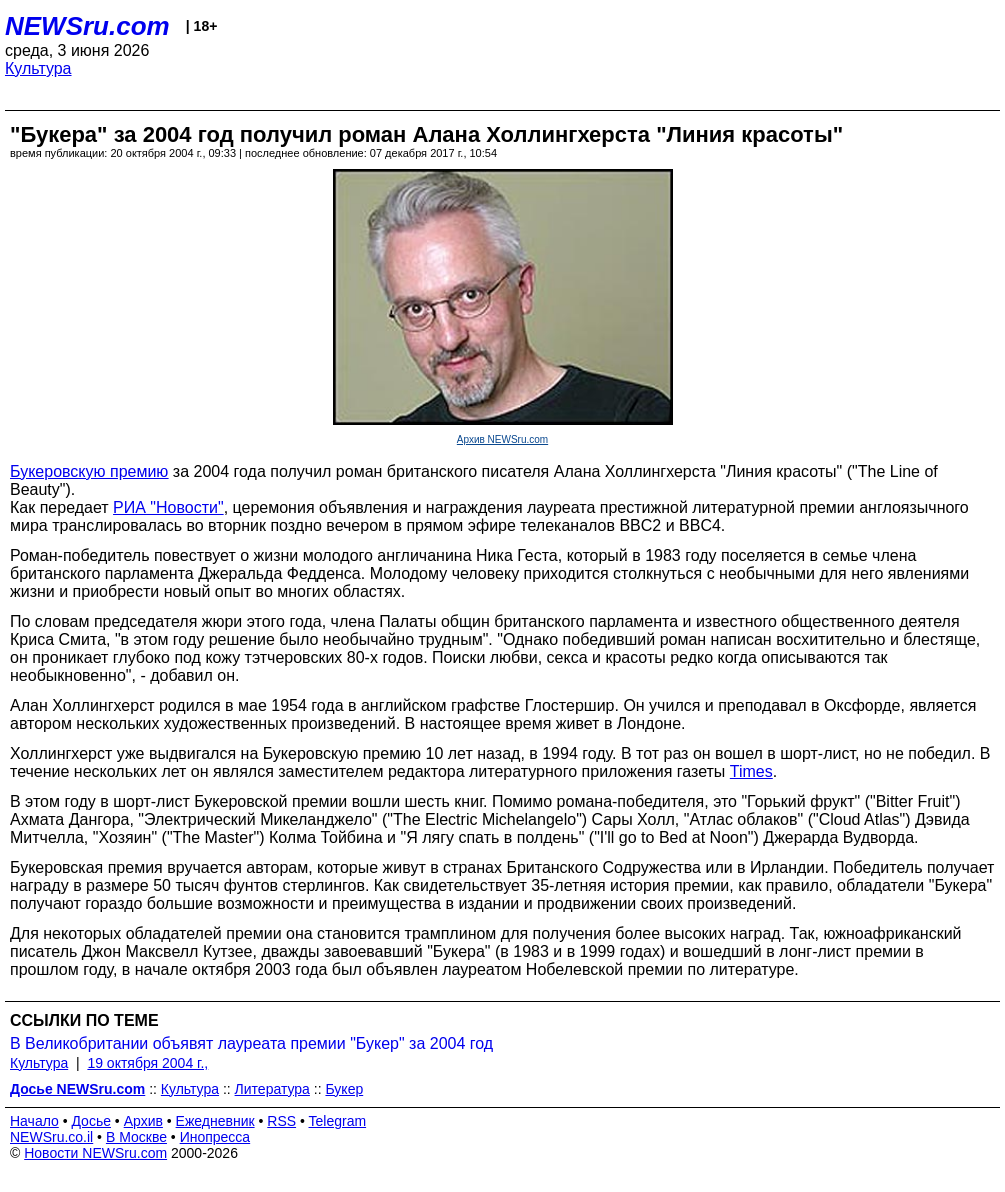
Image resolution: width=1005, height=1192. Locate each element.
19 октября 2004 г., (147, 1063)
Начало (34, 1121)
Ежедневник (215, 1121)
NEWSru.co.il (51, 1137)
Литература (272, 1089)
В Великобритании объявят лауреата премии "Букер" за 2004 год (251, 1043)
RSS (281, 1121)
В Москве (136, 1137)
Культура (38, 68)
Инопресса (215, 1137)
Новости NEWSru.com (95, 1153)
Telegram (338, 1121)
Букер (344, 1089)
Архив (143, 1121)
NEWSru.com (87, 26)
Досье (91, 1121)
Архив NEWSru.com (502, 439)
